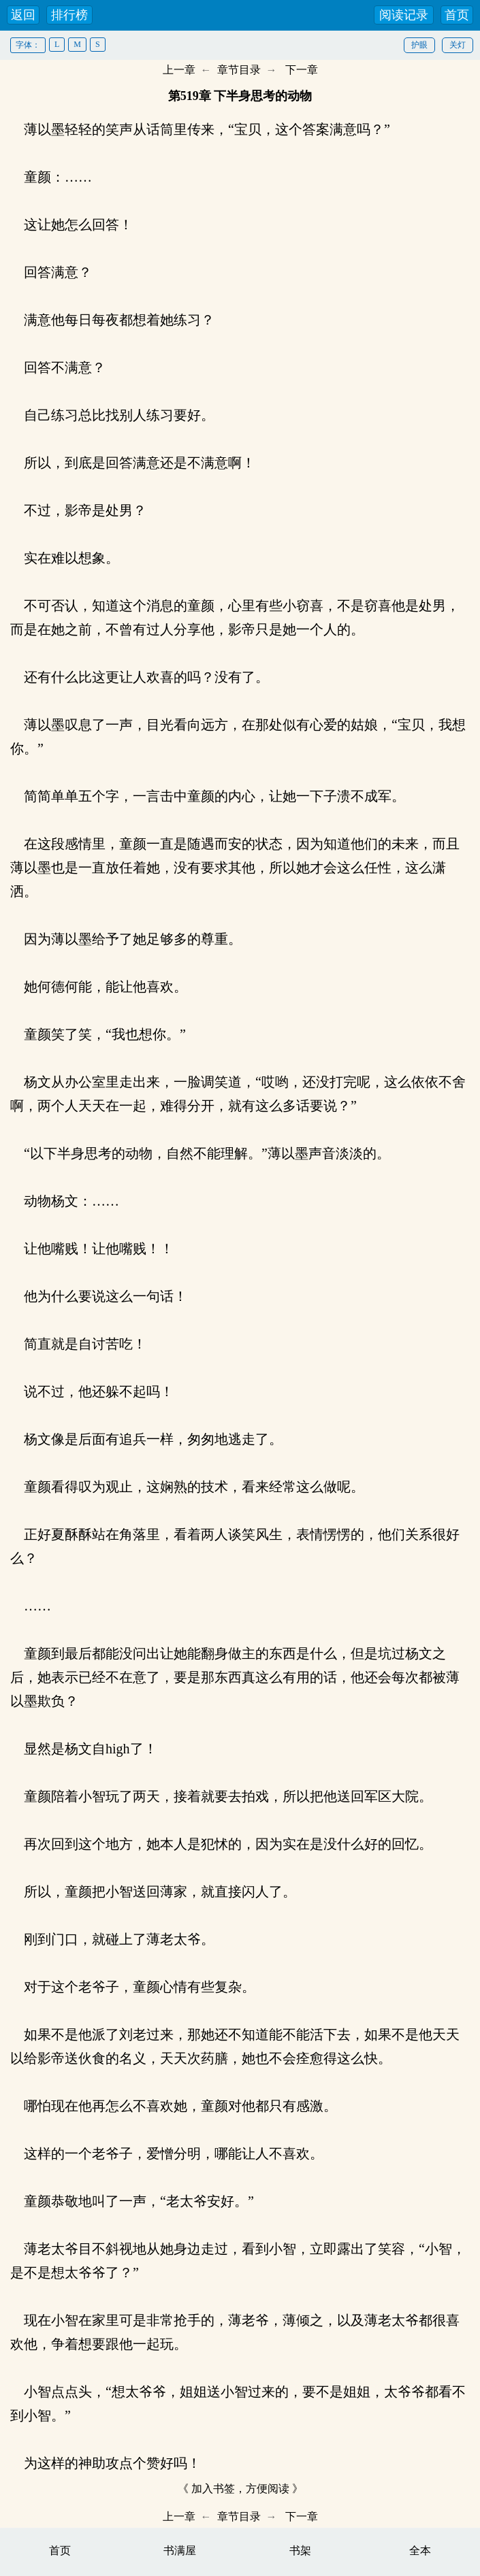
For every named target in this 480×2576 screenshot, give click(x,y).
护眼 (419, 45)
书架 (300, 2550)
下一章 (301, 70)
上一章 (179, 70)
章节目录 (239, 70)
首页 (457, 15)
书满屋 (179, 2550)
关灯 (457, 45)
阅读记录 (403, 15)
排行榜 (69, 15)
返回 (23, 15)
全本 (420, 2550)
